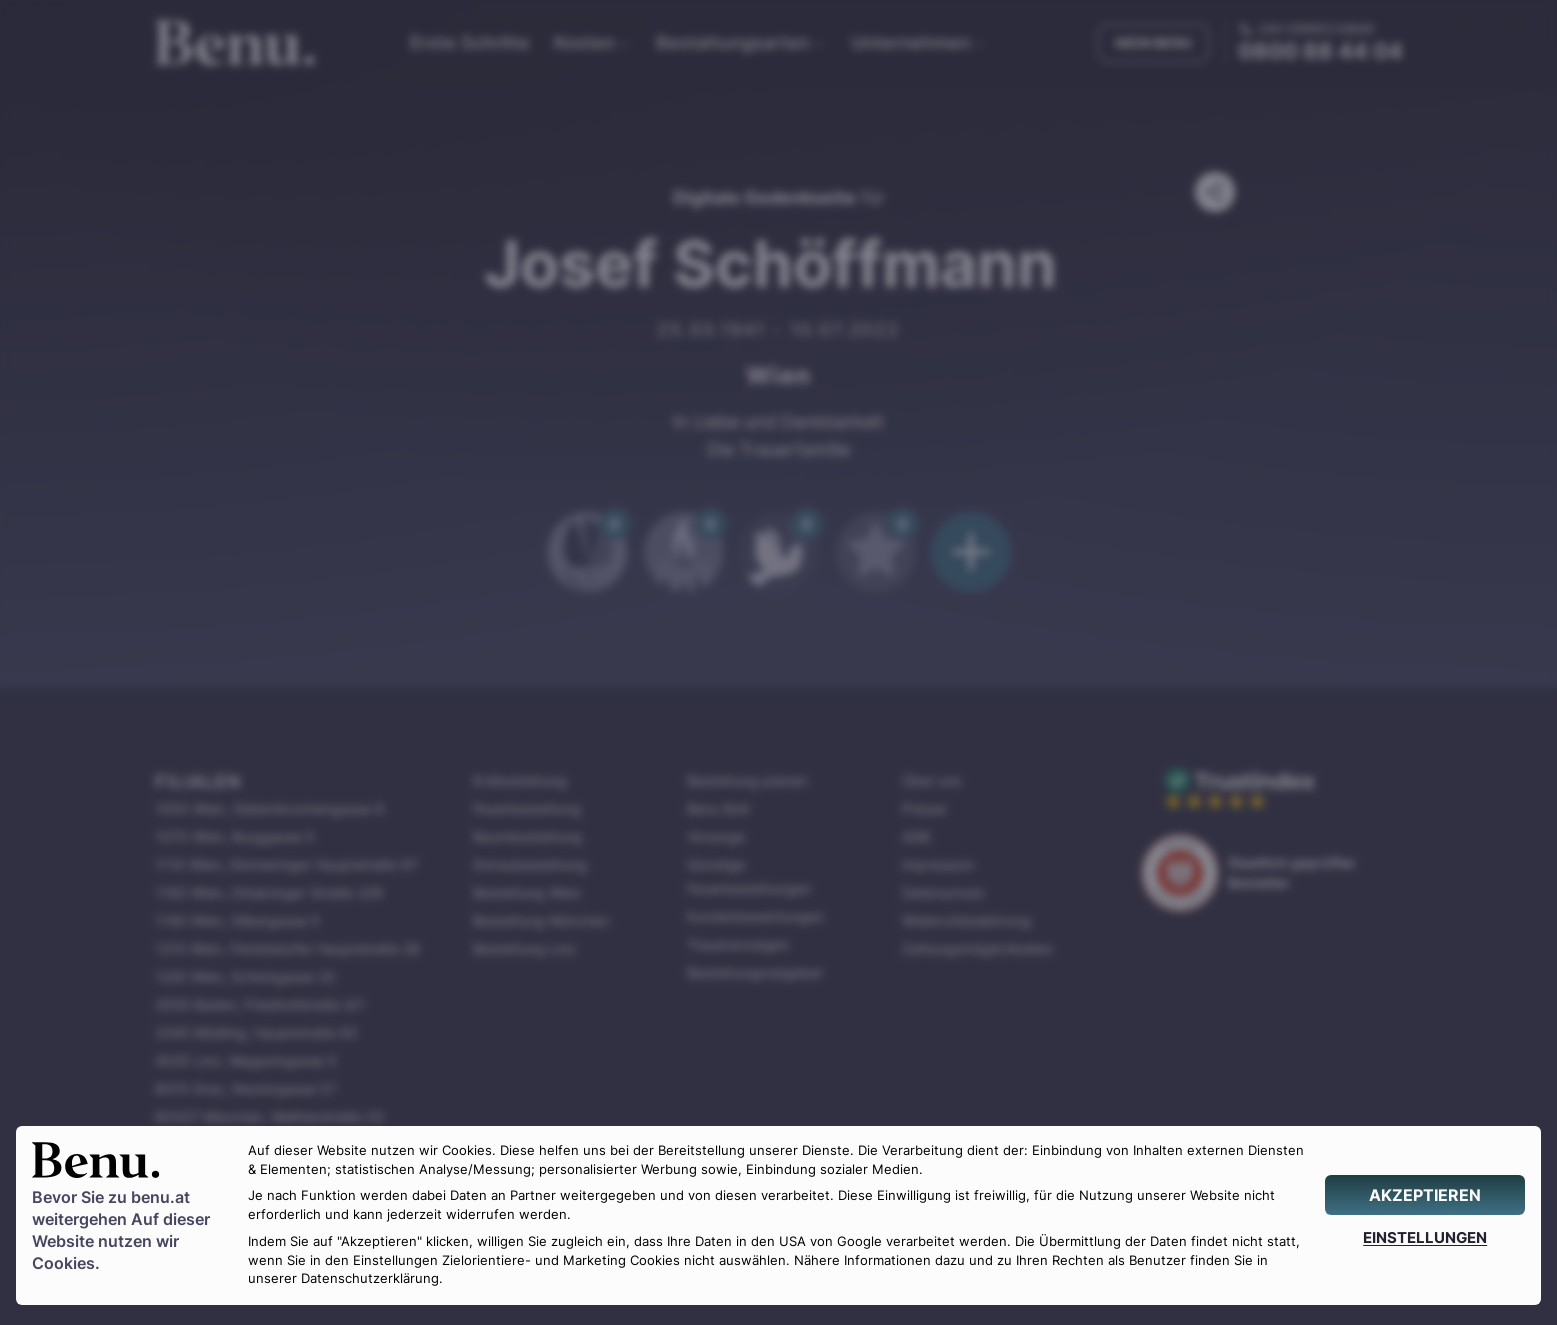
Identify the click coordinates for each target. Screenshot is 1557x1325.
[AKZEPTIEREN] (1425, 1195)
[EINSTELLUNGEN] (1425, 1237)
